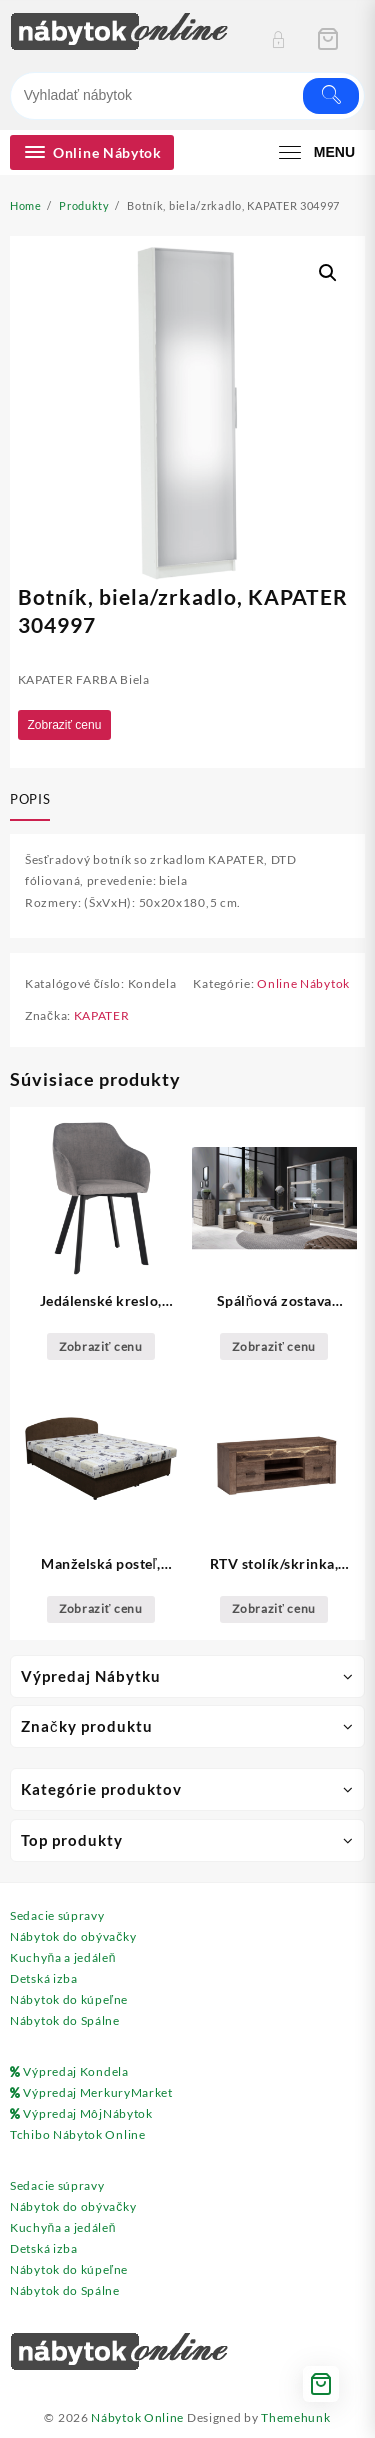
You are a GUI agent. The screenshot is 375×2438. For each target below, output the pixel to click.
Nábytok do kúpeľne (69, 1999)
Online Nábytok (303, 983)
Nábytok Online (137, 2417)
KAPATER (102, 1015)
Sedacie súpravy (57, 1915)
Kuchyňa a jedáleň (63, 1957)
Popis (30, 799)
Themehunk (295, 2417)
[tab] (34, 801)
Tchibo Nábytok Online (78, 2134)
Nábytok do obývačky (73, 1936)
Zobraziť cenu (65, 725)
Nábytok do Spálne (65, 2020)
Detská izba (44, 1978)
